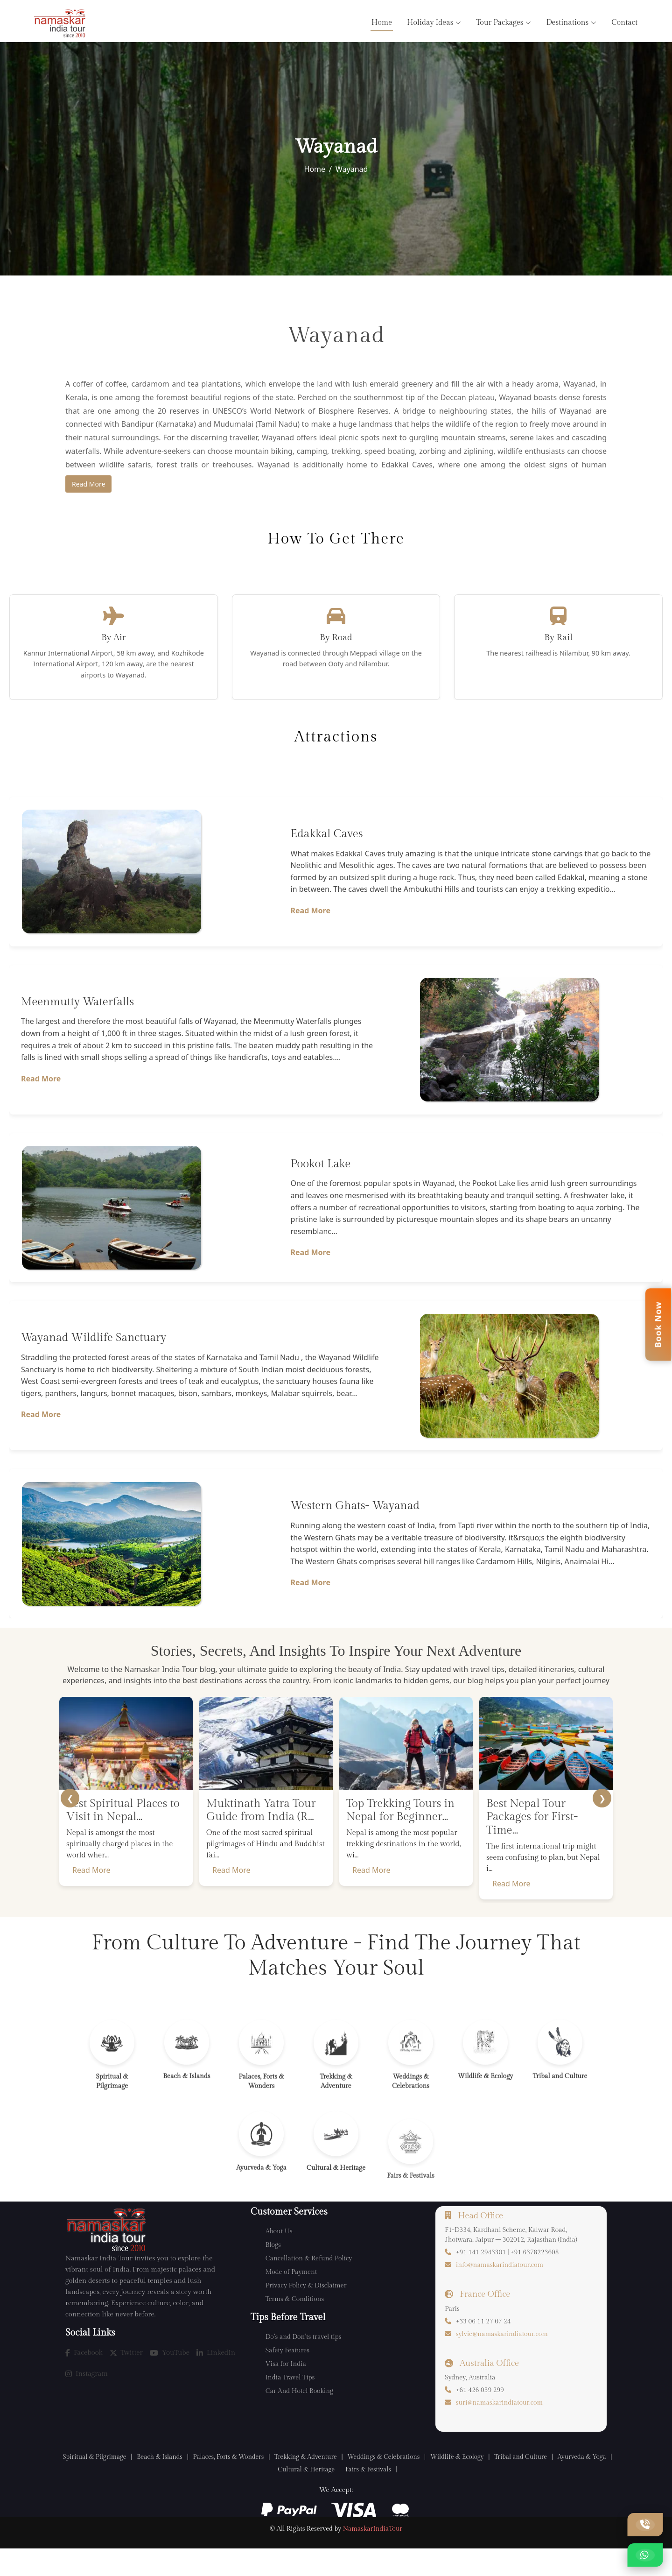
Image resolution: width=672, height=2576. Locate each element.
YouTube (169, 2378)
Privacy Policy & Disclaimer (306, 2311)
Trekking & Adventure (335, 2482)
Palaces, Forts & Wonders (251, 2482)
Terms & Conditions (295, 2325)
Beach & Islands (176, 2482)
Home (381, 22)
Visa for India (286, 2389)
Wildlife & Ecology (500, 2482)
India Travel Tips (290, 2403)
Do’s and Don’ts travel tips (304, 2362)
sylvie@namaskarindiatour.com (502, 2360)
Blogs (273, 2270)
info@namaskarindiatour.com (499, 2290)
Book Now (658, 1324)
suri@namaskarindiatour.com (499, 2428)
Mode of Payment (291, 2297)
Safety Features (287, 2376)
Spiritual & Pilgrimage (105, 2482)
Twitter (126, 2378)
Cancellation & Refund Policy (309, 2284)
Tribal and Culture (570, 2482)
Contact (624, 22)
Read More (88, 484)
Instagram (86, 2399)
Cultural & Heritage (335, 2495)
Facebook (84, 2378)
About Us (279, 2257)
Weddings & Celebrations (420, 2482)
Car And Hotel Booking (299, 2417)
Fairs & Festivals (403, 2495)
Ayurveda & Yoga (267, 2495)
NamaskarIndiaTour (372, 2556)
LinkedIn (215, 2378)
